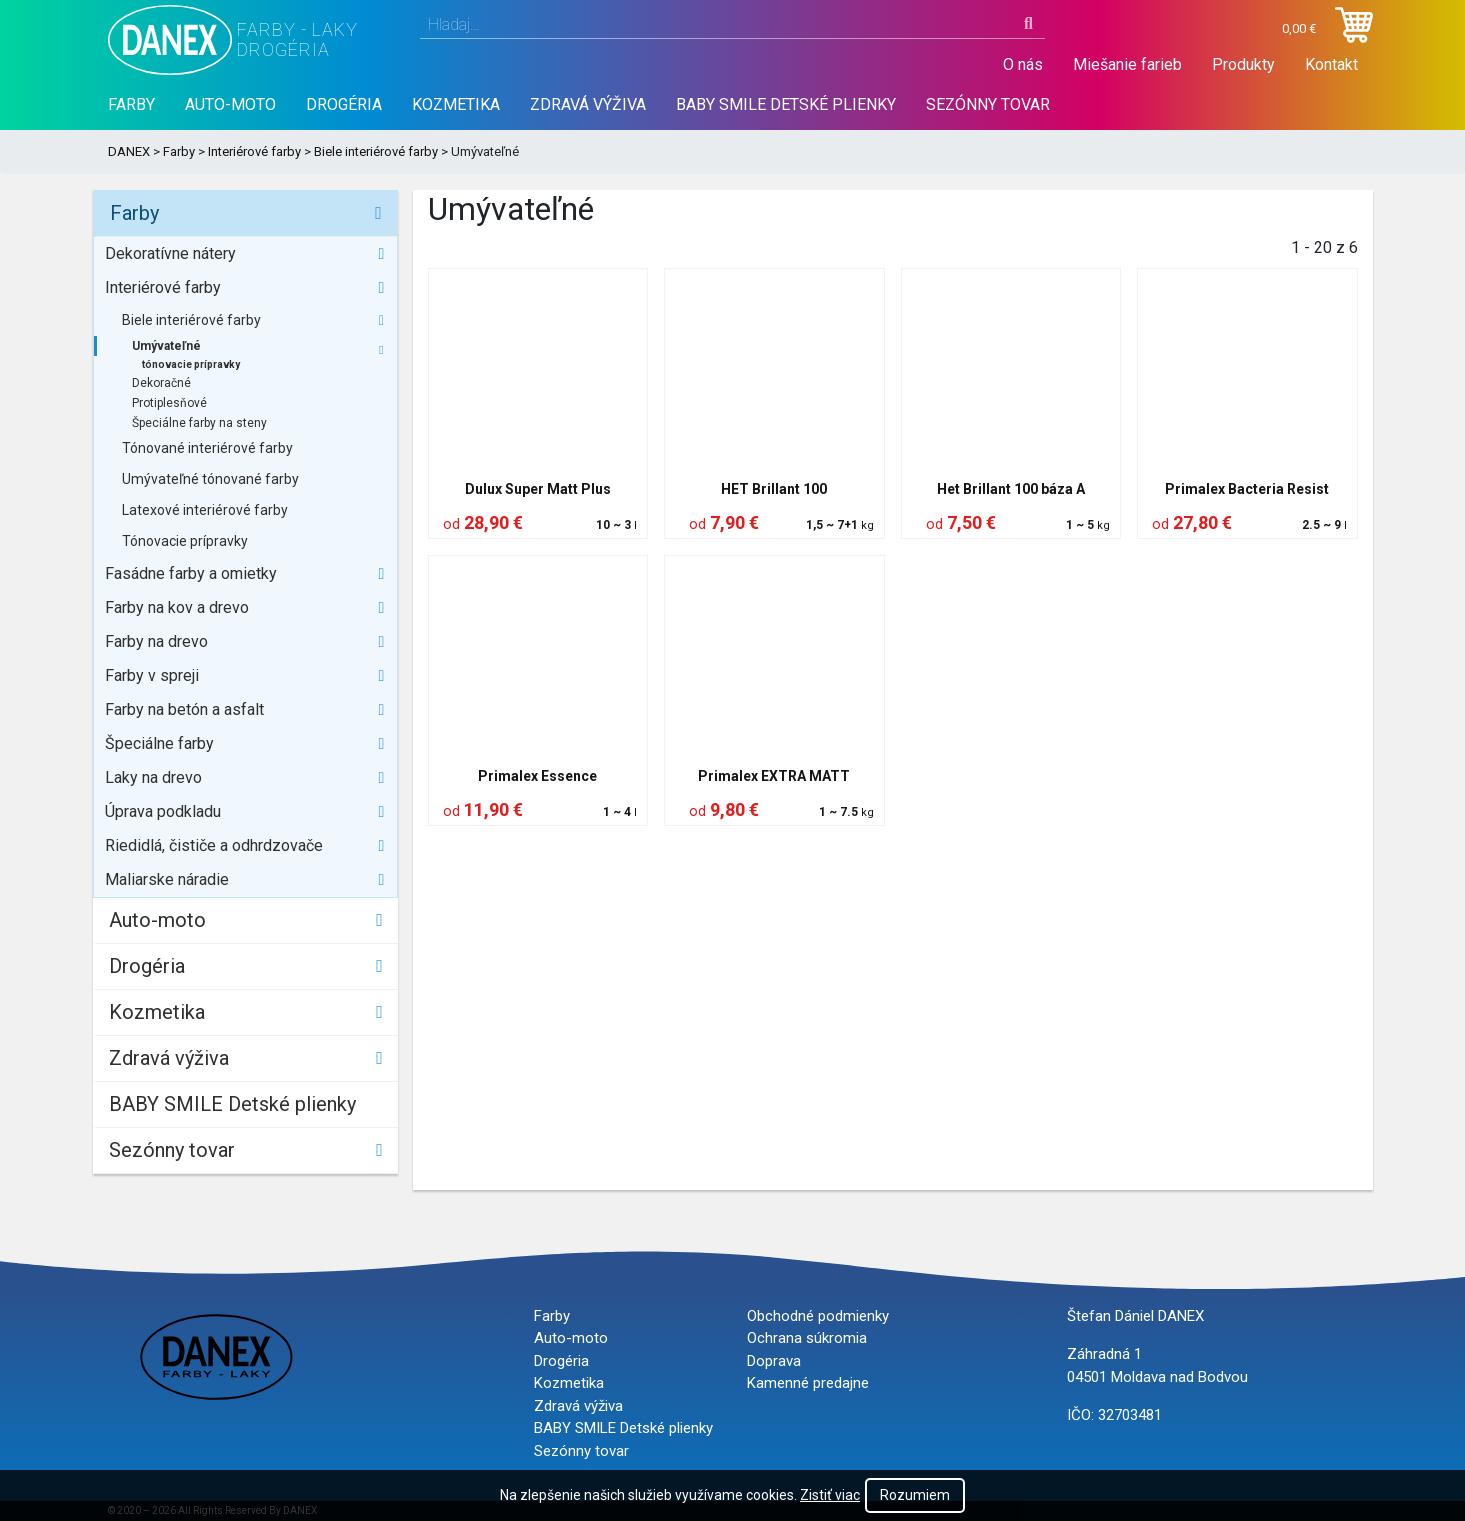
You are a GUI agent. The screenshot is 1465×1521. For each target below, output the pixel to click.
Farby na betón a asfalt (184, 709)
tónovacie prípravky (191, 364)
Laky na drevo (153, 777)
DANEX (129, 151)
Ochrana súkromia (807, 1338)
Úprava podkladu (163, 811)
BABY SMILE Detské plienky (786, 104)
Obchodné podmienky (818, 1316)
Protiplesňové (169, 403)
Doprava (774, 1361)
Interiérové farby (254, 151)
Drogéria (344, 104)
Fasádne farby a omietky (191, 573)
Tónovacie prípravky (185, 541)
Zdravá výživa (588, 104)
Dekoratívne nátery (170, 253)
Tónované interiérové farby (207, 448)
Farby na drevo (156, 641)
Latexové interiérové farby (205, 510)
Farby (131, 104)
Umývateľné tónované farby (210, 479)
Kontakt (1331, 64)
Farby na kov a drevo (177, 607)
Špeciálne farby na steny (199, 423)
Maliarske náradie (167, 879)
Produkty (1243, 64)
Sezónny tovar (988, 104)
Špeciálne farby (159, 743)
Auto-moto (230, 104)
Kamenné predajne (808, 1383)
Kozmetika (456, 104)
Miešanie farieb (1127, 64)
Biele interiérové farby (376, 151)
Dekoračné (161, 383)
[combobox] (732, 25)
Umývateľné (166, 346)
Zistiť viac (830, 1495)
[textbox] (732, 25)
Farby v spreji (152, 675)
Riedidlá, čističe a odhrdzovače (214, 845)
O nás (1023, 64)
